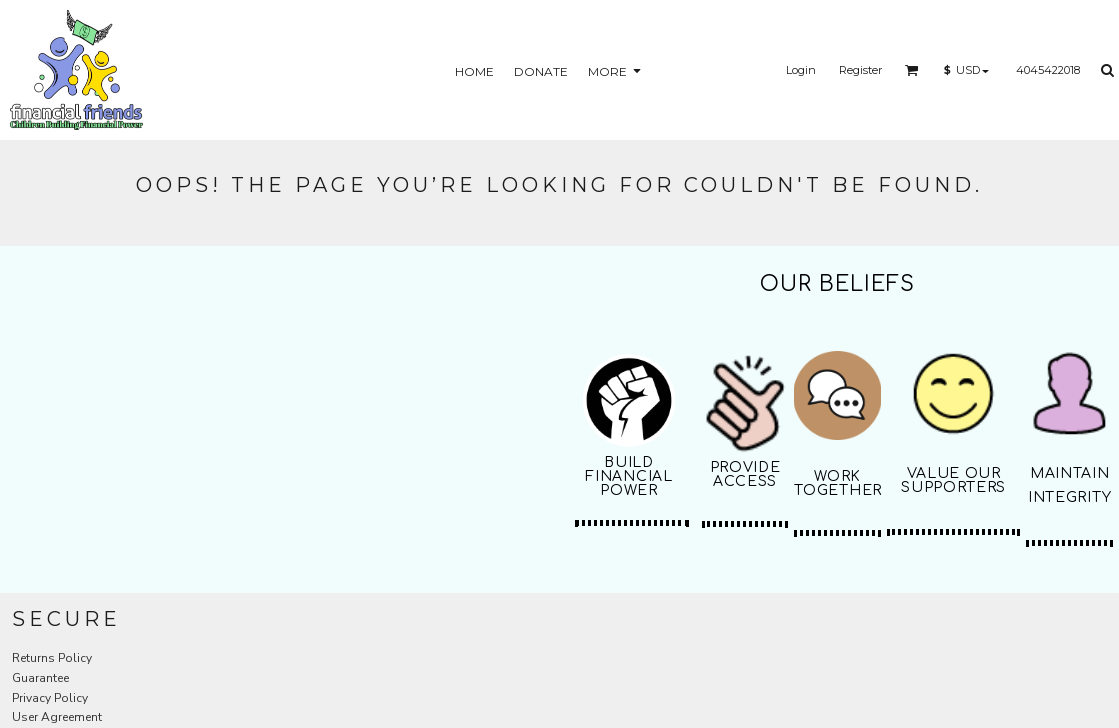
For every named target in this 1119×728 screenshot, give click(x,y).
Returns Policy (52, 658)
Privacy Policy (50, 698)
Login (801, 70)
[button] (912, 70)
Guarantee (40, 678)
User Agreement (57, 717)
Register (860, 70)
